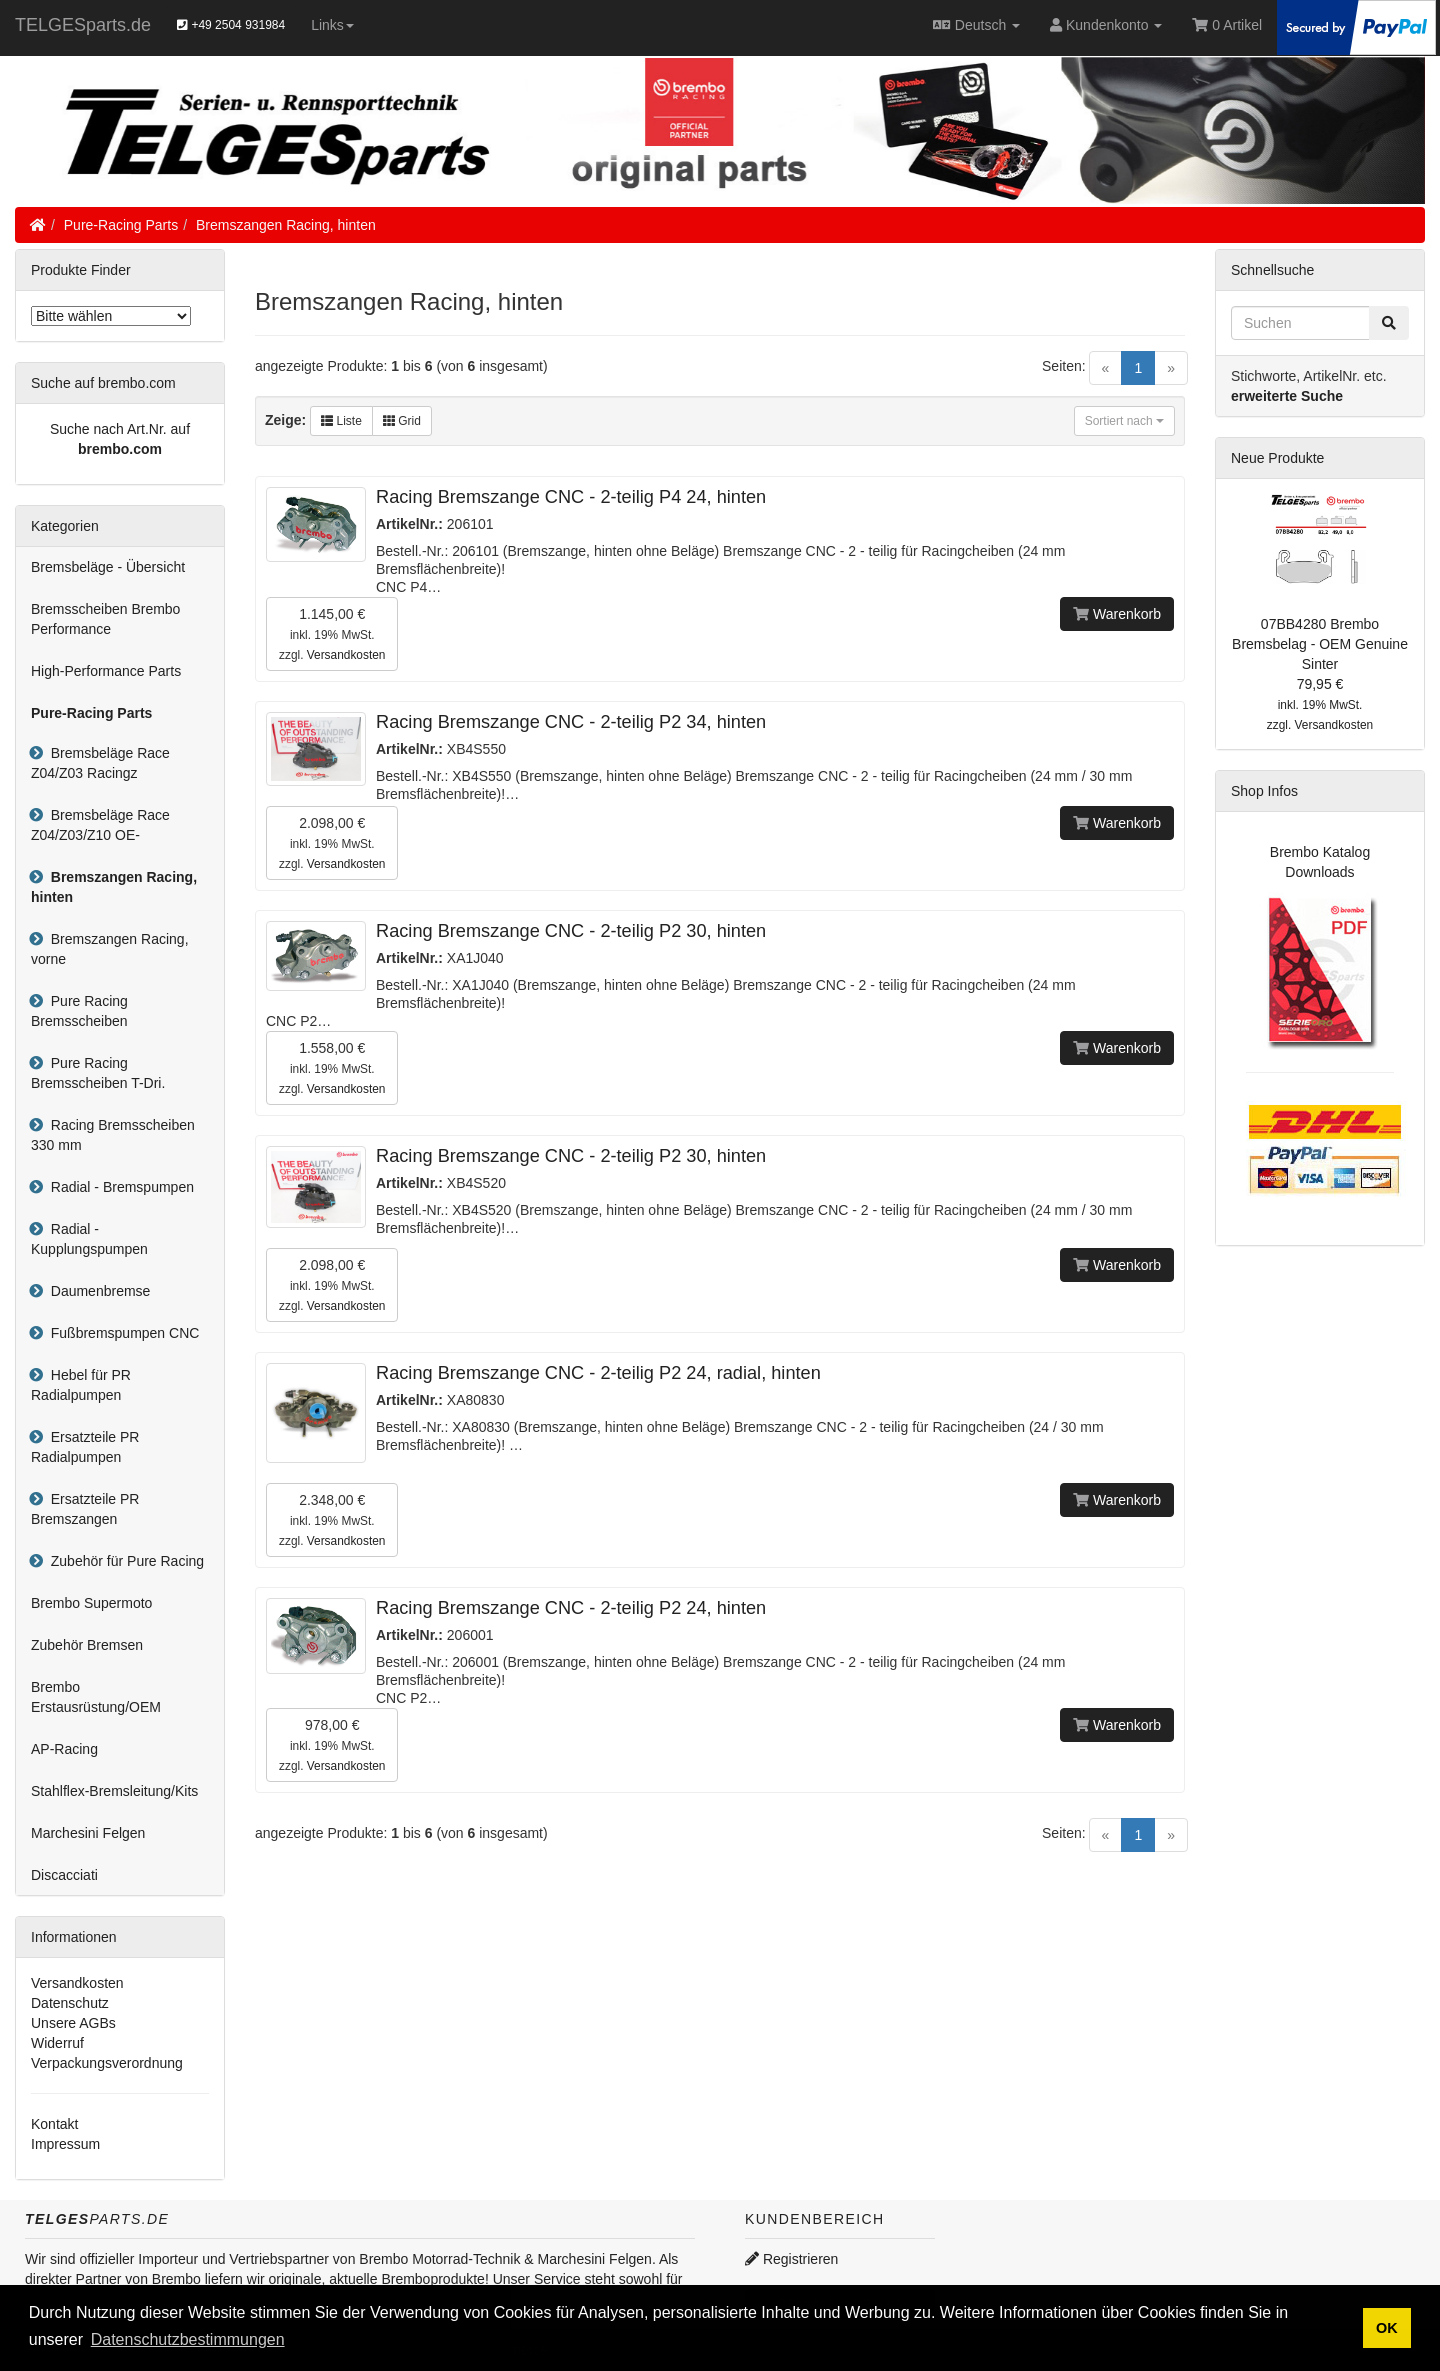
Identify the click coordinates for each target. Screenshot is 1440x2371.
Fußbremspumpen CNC (121, 1333)
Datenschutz (70, 2003)
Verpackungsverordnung (107, 2063)
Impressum (65, 2144)
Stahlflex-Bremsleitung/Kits (114, 1791)
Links (332, 25)
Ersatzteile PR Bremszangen (85, 1509)
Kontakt (54, 2124)
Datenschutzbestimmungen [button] (188, 2339)
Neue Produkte (1277, 458)
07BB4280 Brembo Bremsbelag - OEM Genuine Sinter (1320, 644)
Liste (341, 421)
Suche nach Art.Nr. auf (120, 429)
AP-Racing (64, 1749)
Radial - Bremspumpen (118, 1187)
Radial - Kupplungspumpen (89, 1239)
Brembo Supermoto (91, 1603)
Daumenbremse (96, 1291)
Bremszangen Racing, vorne (110, 949)
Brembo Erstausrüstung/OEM (96, 1697)
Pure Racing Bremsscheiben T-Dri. (98, 1073)
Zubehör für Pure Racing (123, 1561)
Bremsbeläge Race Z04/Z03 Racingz (100, 763)
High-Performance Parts (106, 671)
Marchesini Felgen (88, 1833)
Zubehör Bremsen (87, 1645)
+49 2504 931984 (231, 25)
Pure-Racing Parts (121, 225)
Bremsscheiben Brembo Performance (105, 619)
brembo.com (120, 449)
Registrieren (791, 2259)
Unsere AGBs (73, 2023)
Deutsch (976, 25)
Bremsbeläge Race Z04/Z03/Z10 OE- (100, 825)
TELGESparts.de (83, 25)
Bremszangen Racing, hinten (286, 225)
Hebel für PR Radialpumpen (81, 1385)
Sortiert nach (1124, 421)
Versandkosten (346, 655)
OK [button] (1387, 2328)
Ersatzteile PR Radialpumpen (85, 1447)
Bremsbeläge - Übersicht (108, 567)
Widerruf (57, 2043)
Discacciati (64, 1875)
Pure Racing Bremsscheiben (79, 1011)
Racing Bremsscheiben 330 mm (113, 1135)
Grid (402, 421)
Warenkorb (1117, 614)
